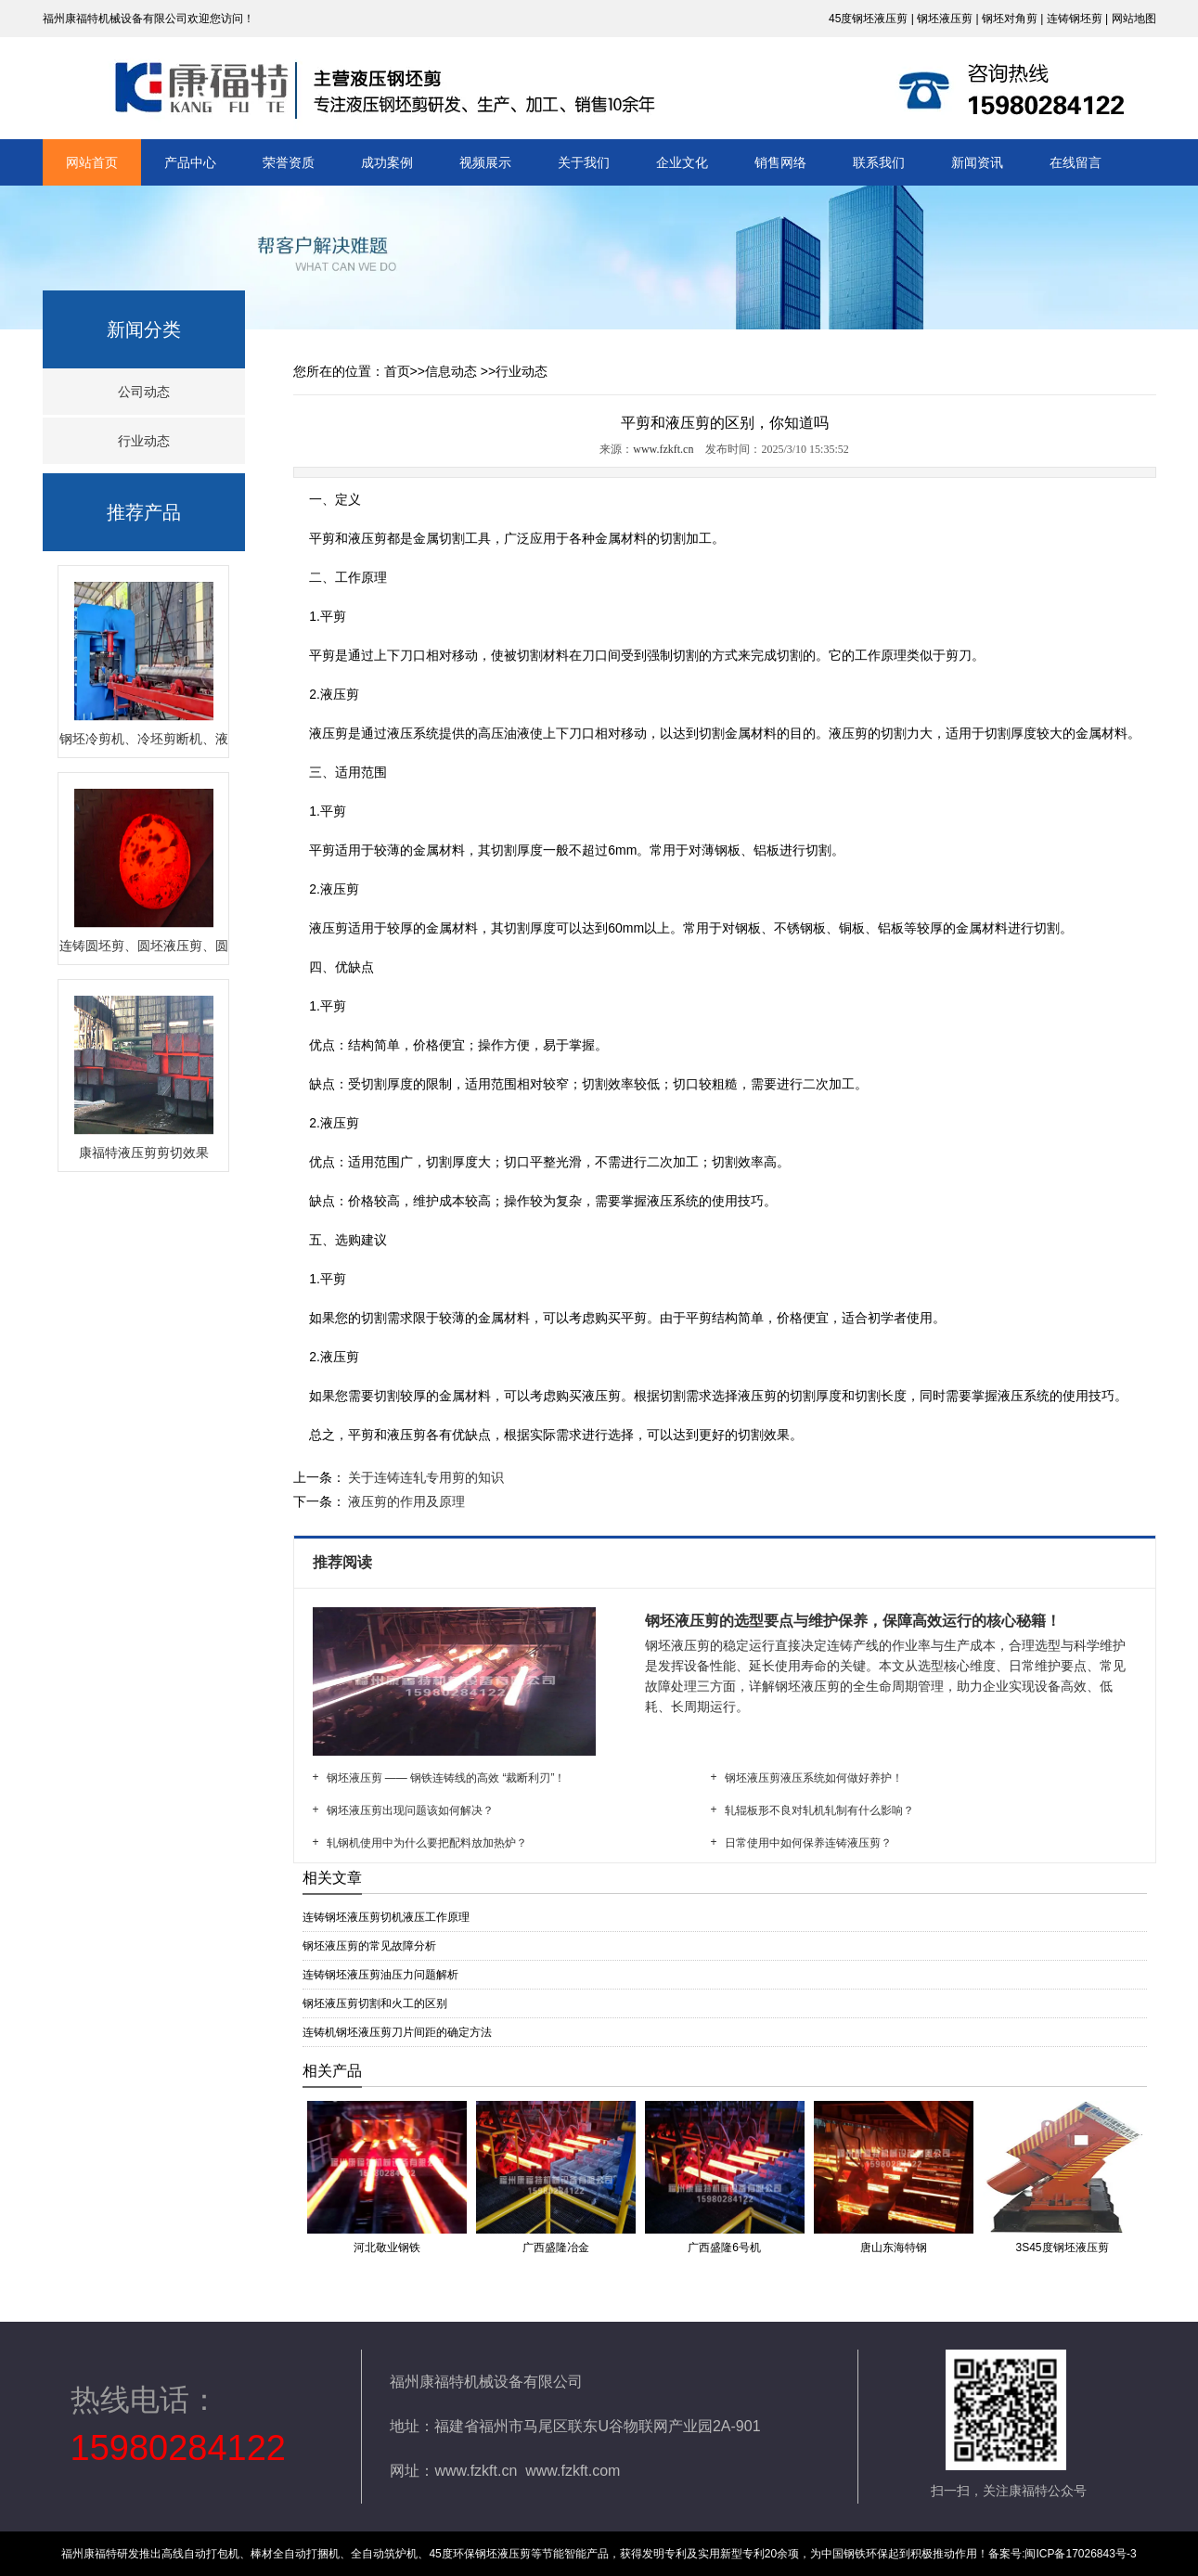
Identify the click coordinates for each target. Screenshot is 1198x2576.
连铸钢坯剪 (1074, 18)
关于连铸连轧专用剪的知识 (425, 1477)
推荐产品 (144, 512)
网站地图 (1134, 18)
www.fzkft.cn (663, 449)
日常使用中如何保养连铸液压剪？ (808, 1842)
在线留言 (1075, 162)
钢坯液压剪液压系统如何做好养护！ (814, 1777)
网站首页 (92, 162)
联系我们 (879, 162)
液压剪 (367, 538)
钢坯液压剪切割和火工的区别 (375, 2003)
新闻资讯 (977, 162)
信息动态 (451, 371)
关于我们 (584, 162)
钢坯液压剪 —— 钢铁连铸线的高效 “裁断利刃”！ (446, 1777)
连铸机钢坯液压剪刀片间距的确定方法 (397, 2032)
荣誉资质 (289, 162)
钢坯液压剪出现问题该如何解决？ (410, 1810)
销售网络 (780, 162)
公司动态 (144, 391)
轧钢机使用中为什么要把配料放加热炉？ (427, 1842)
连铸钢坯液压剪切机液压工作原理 (386, 1917)
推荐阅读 (344, 1562)
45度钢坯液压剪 (868, 18)
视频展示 (485, 162)
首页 (397, 371)
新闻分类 (144, 329)
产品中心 (190, 162)
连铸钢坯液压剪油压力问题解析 (380, 1974)
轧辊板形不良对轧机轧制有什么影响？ (819, 1810)
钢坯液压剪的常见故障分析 (369, 1945)
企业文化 (682, 162)
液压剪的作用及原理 (405, 1501)
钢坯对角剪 (1009, 18)
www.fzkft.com (572, 2471)
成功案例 (387, 162)
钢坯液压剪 (945, 18)
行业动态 (144, 440)
